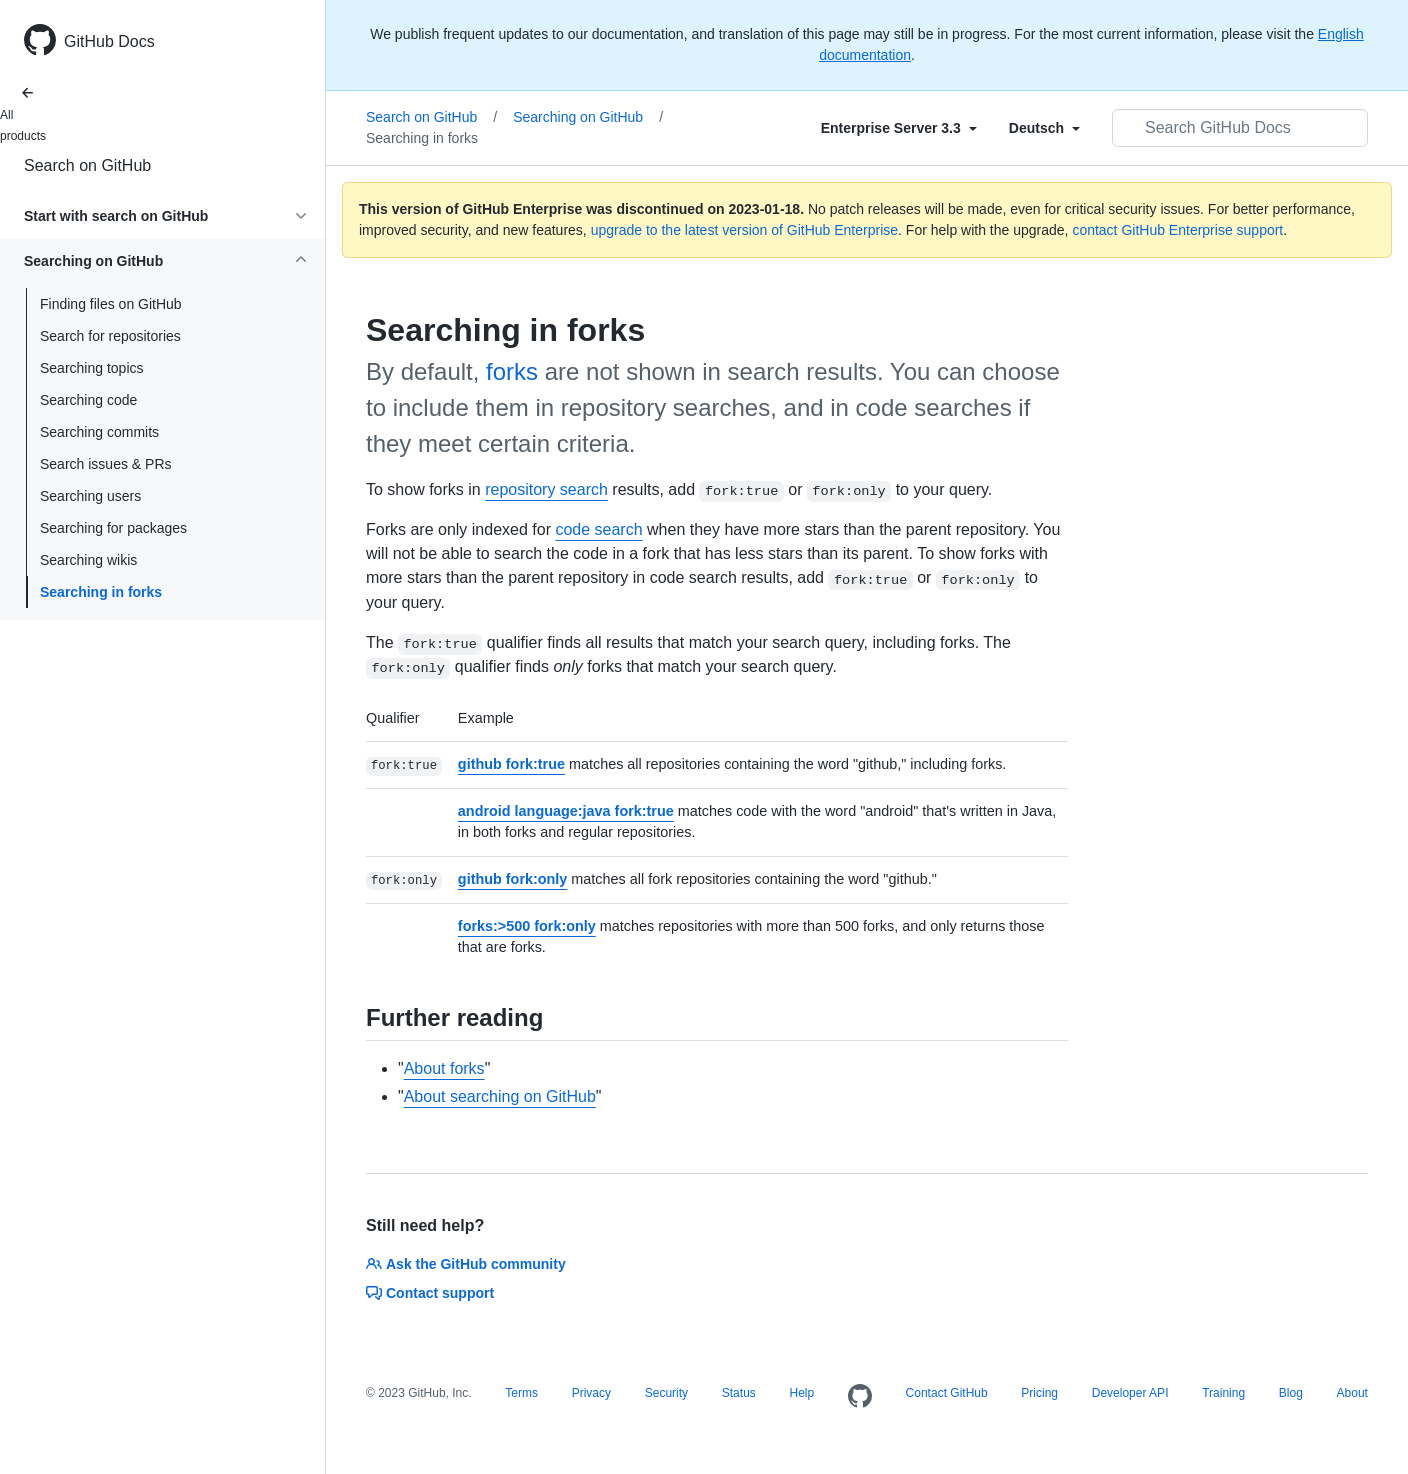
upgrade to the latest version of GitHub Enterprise (744, 230)
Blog (1291, 1393)
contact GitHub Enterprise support (1177, 230)
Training (1223, 1393)
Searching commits (99, 432)
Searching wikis (88, 560)
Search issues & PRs (106, 464)
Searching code (88, 400)
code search (598, 529)
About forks (444, 1068)
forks (512, 371)
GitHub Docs (109, 41)
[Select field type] (899, 128)
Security (666, 1393)
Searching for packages (113, 528)
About (1352, 1393)
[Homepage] (860, 1397)
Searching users (90, 496)
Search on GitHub (87, 165)
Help (802, 1393)
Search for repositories (110, 336)
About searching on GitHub (500, 1096)
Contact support (430, 1293)
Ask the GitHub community (466, 1264)
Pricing (1039, 1393)
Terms (521, 1393)
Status (739, 1393)
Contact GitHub (947, 1393)
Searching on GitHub (588, 117)
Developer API (1130, 1393)
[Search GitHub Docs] (1240, 128)
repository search (546, 489)
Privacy (591, 1393)
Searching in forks (101, 592)
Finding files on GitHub (111, 304)
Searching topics (92, 368)
